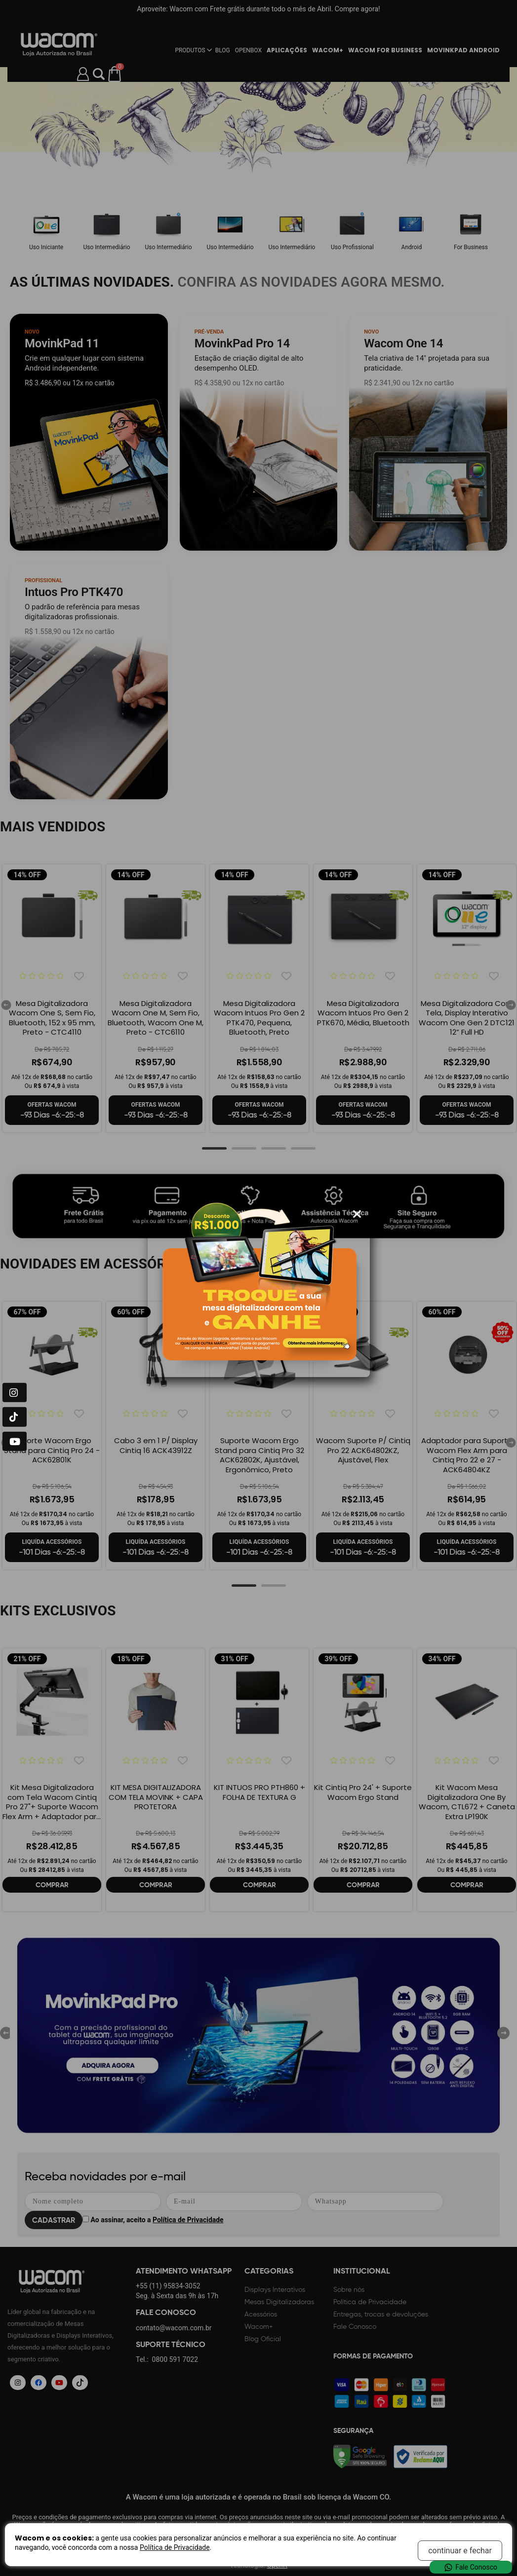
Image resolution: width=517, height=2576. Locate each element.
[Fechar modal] (357, 1214)
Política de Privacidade (175, 2547)
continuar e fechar (460, 2550)
